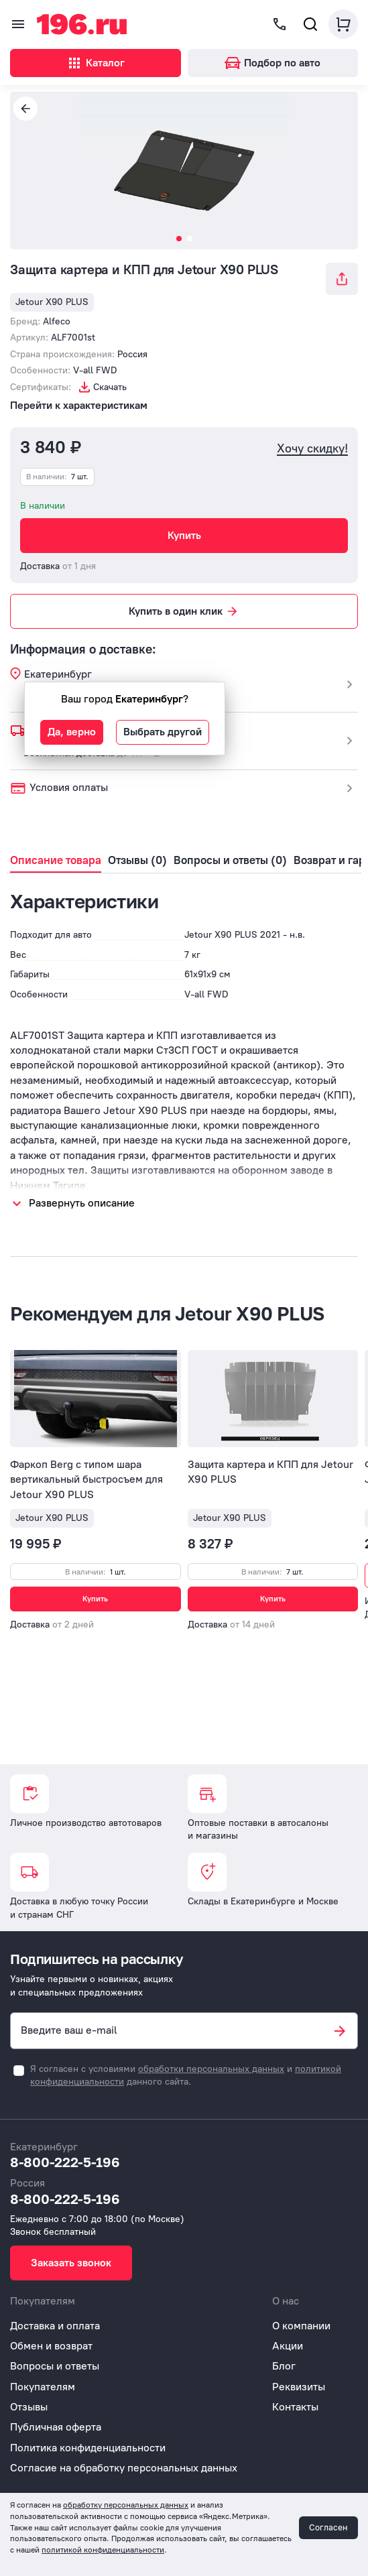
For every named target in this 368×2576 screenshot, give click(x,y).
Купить (184, 535)
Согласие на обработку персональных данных (123, 2467)
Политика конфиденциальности (88, 2447)
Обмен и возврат (51, 2345)
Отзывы (29, 2406)
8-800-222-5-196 (65, 2161)
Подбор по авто (272, 62)
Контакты (295, 2406)
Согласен (328, 2527)
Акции (287, 2345)
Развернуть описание (82, 1203)
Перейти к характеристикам (78, 405)
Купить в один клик (184, 611)
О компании (301, 2325)
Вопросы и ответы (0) (230, 860)
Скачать (110, 387)
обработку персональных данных (125, 2505)
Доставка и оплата (55, 2325)
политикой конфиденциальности (103, 2550)
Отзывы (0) (137, 860)
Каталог (95, 63)
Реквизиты (298, 2386)
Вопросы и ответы (54, 2365)
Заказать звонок (71, 2262)
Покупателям (42, 2386)
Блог (284, 2365)
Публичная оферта (55, 2426)
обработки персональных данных (211, 2069)
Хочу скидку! (312, 449)
